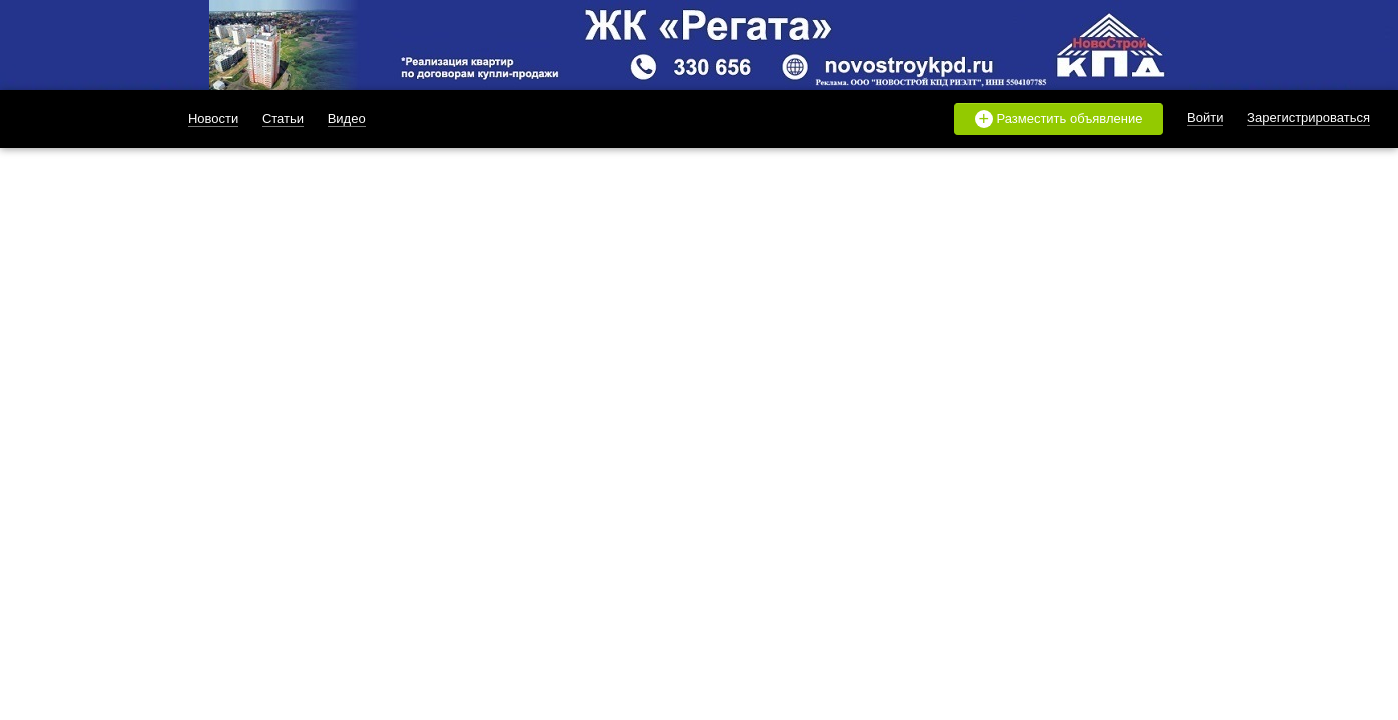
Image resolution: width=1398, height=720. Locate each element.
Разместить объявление (1059, 119)
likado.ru (83, 119)
